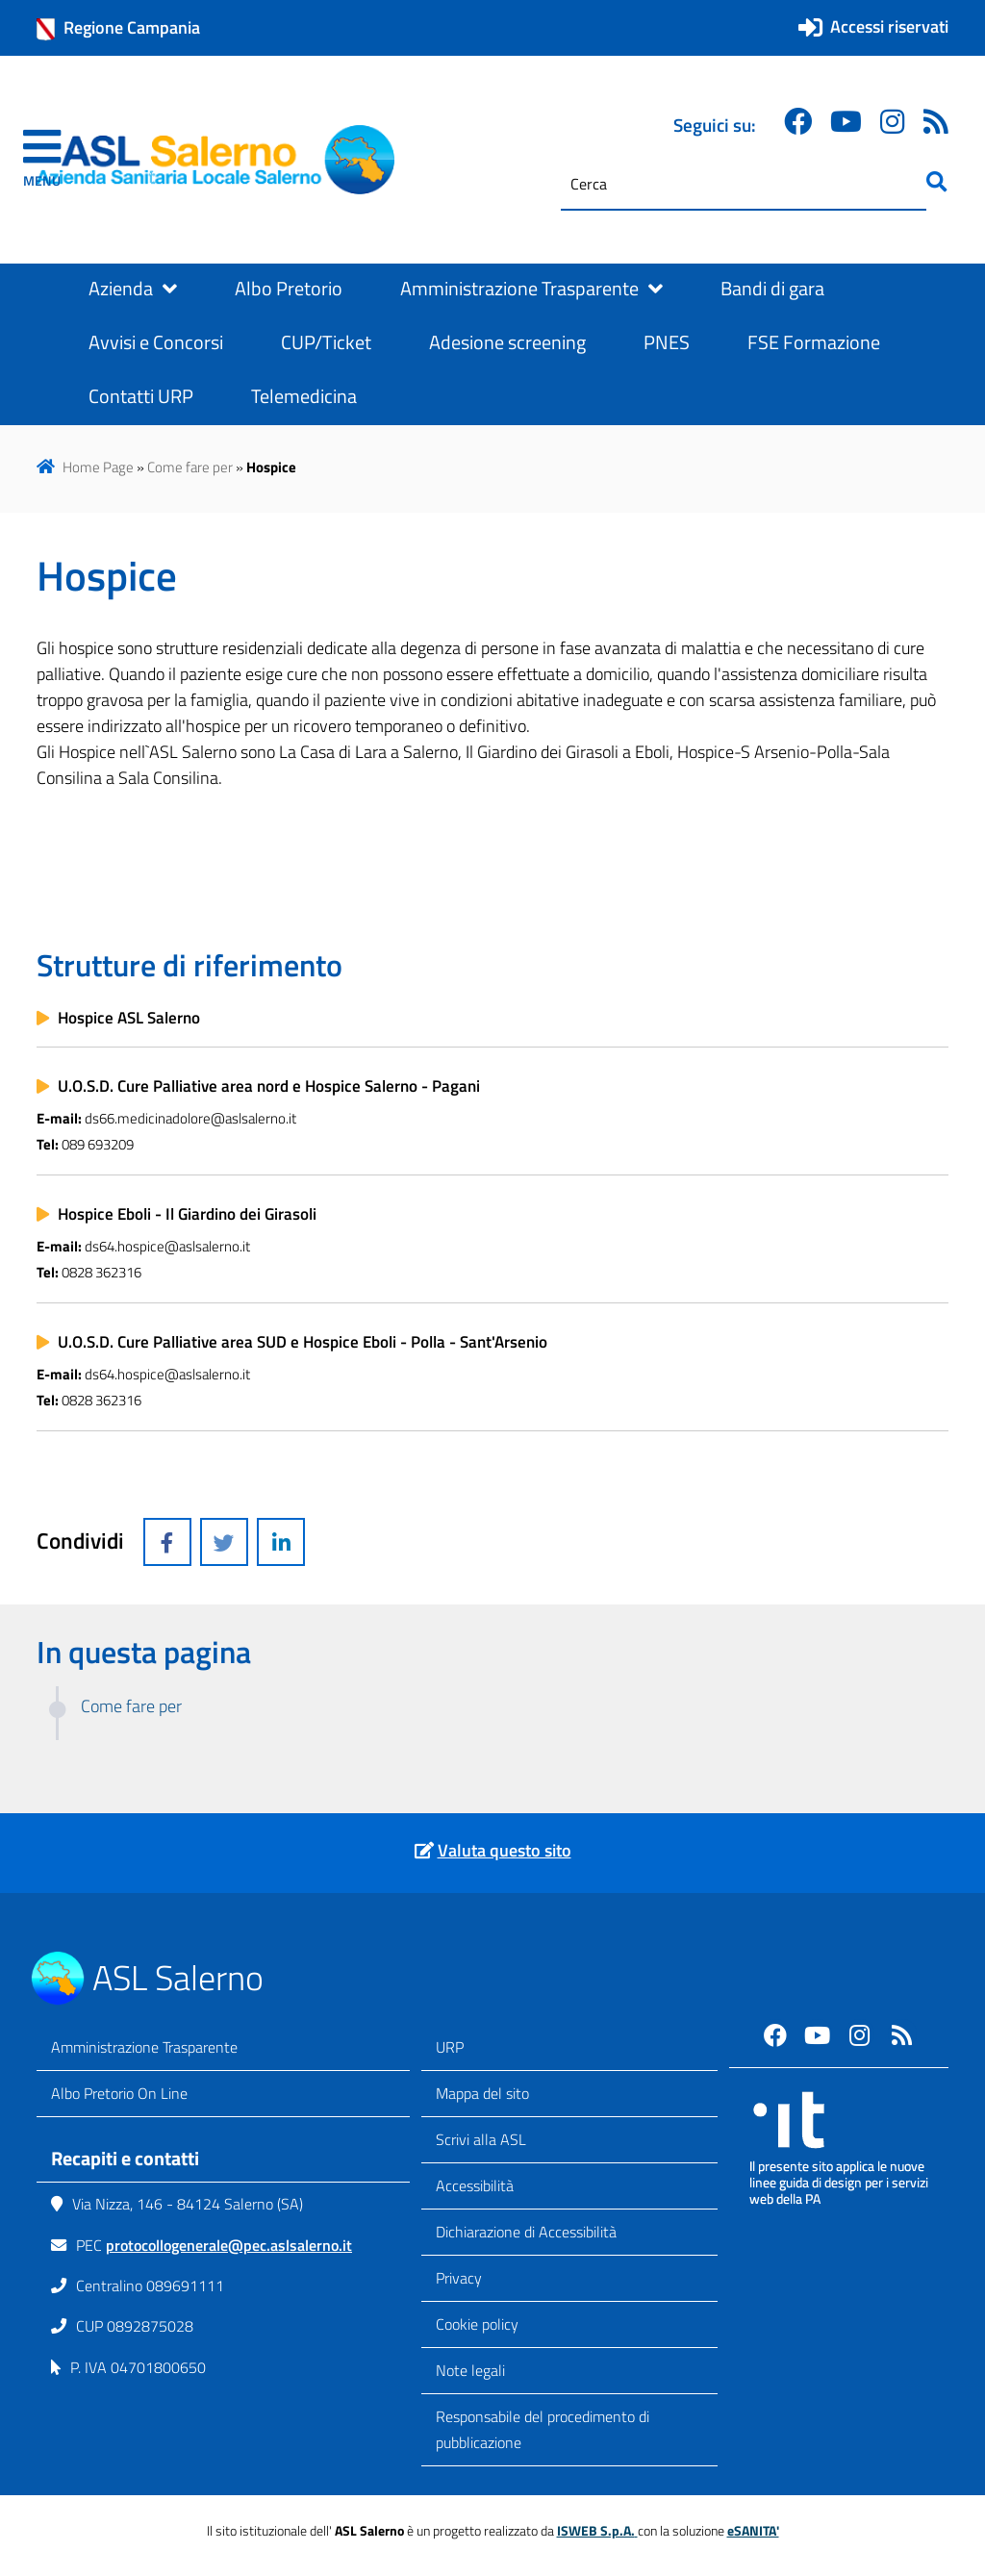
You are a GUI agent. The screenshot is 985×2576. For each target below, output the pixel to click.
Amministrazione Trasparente (531, 288)
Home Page (98, 467)
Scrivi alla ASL (481, 2139)
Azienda (132, 288)
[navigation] (41, 159)
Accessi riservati (889, 26)
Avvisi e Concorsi (155, 342)
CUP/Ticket (326, 342)
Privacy (459, 2277)
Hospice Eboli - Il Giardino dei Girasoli (187, 1213)
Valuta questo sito (504, 1850)
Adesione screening (507, 342)
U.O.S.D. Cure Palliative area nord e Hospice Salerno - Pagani (269, 1086)
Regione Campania (118, 27)
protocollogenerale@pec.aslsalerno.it (229, 2245)
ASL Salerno (178, 1977)
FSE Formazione (813, 342)
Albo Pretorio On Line (119, 2093)
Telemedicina (304, 396)
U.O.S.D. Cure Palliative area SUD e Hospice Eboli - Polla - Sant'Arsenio (302, 1341)
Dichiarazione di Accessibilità (526, 2231)
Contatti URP (140, 396)
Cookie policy (477, 2324)
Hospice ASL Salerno (129, 1017)
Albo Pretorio (288, 288)
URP (450, 2046)
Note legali (470, 2370)
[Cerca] (743, 184)
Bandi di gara (772, 288)
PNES (667, 342)
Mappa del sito (482, 2093)
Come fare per (190, 467)
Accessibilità (475, 2185)
